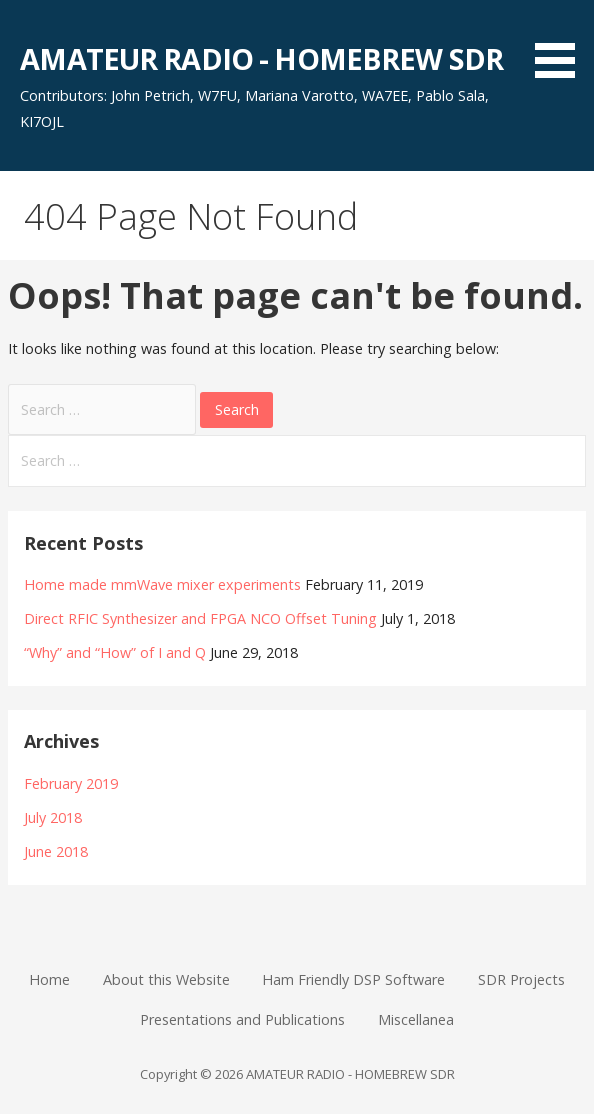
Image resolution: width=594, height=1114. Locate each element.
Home (49, 979)
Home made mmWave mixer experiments (162, 584)
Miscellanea (416, 1019)
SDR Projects (521, 979)
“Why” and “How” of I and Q (115, 652)
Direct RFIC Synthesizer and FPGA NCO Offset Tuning (200, 618)
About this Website (166, 979)
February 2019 (71, 783)
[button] (562, 42)
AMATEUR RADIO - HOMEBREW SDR (261, 58)
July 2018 (53, 817)
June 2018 (56, 851)
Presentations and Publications (242, 1019)
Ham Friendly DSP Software (353, 979)
